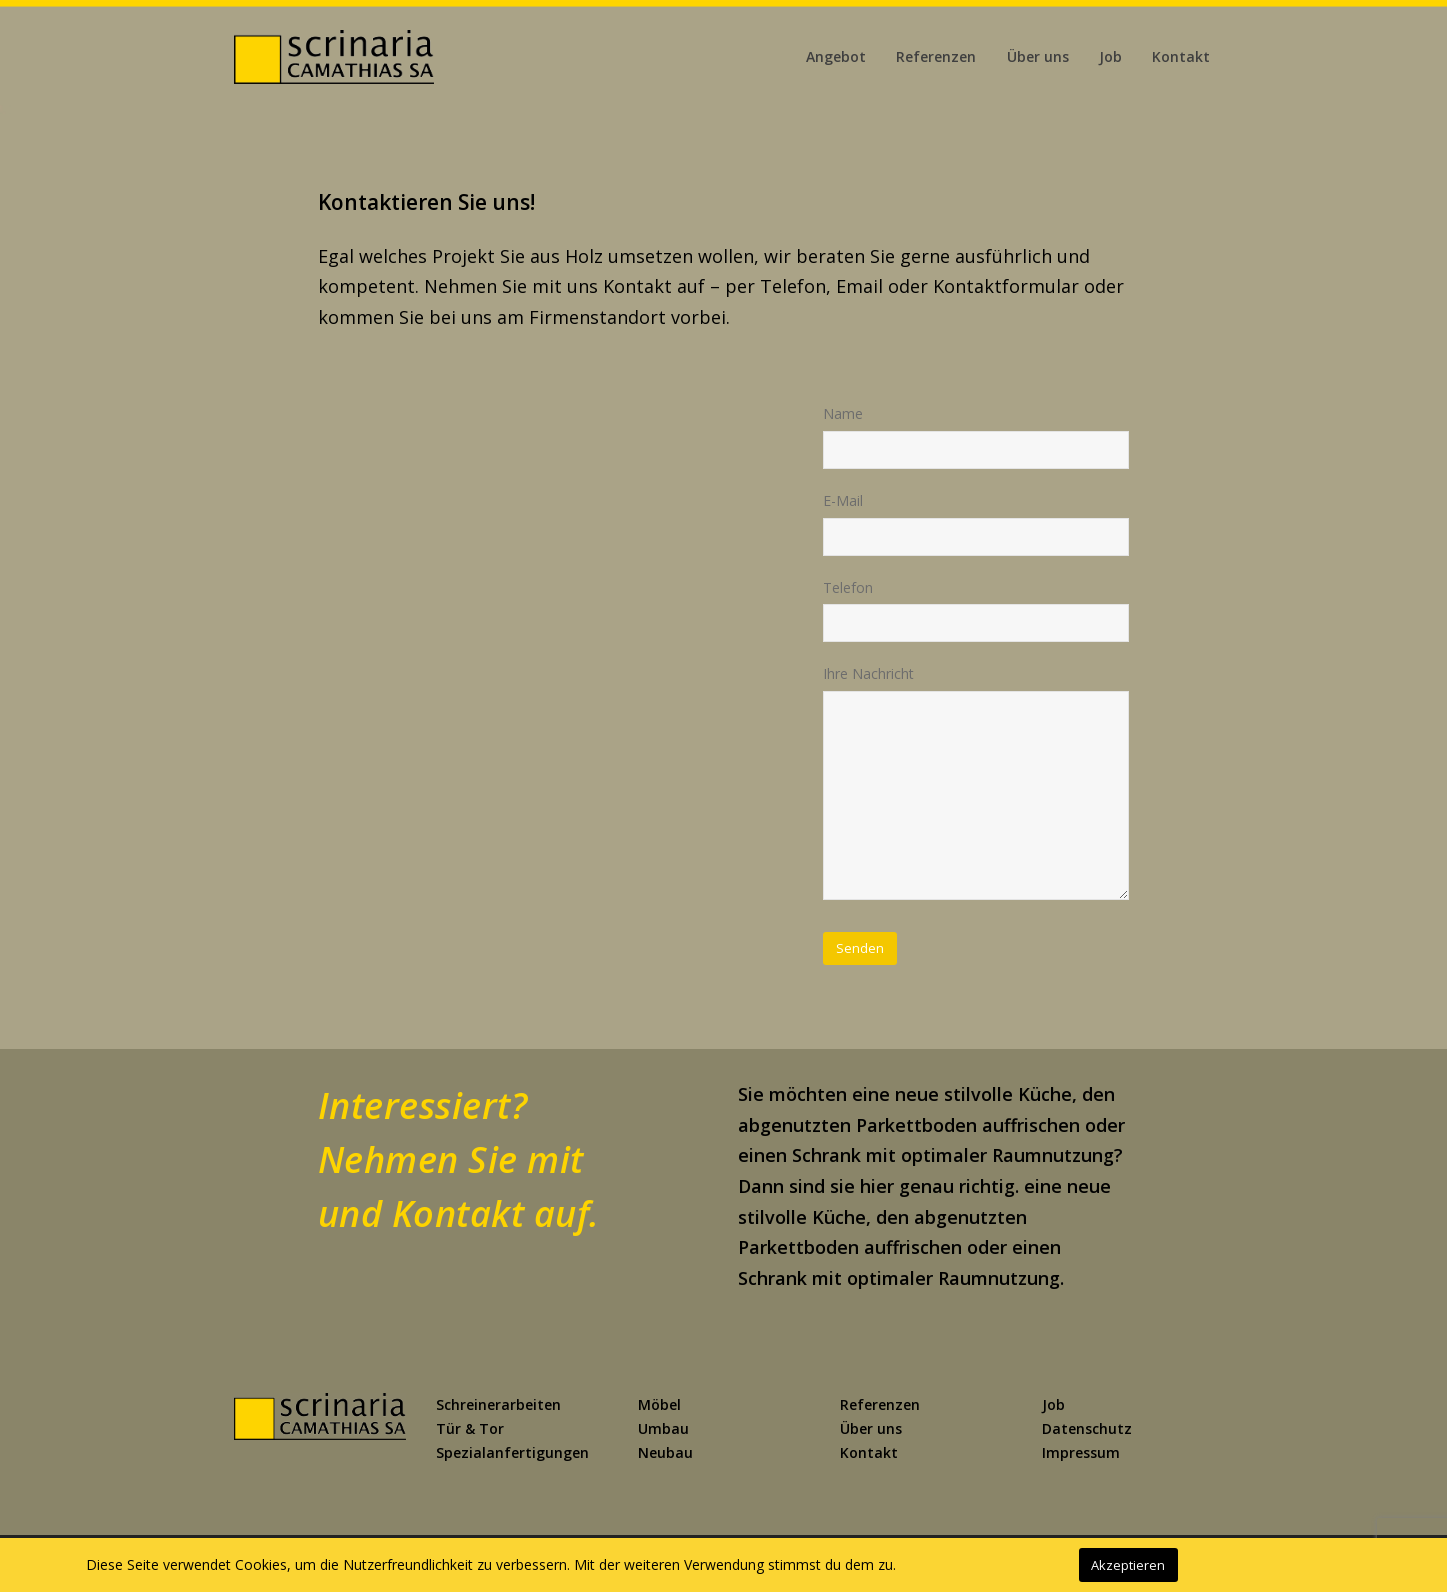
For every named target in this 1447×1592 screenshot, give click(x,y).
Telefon (848, 587)
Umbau (663, 1428)
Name (843, 413)
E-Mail (843, 500)
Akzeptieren (1128, 1565)
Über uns (871, 1428)
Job (1053, 1404)
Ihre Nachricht (868, 673)
